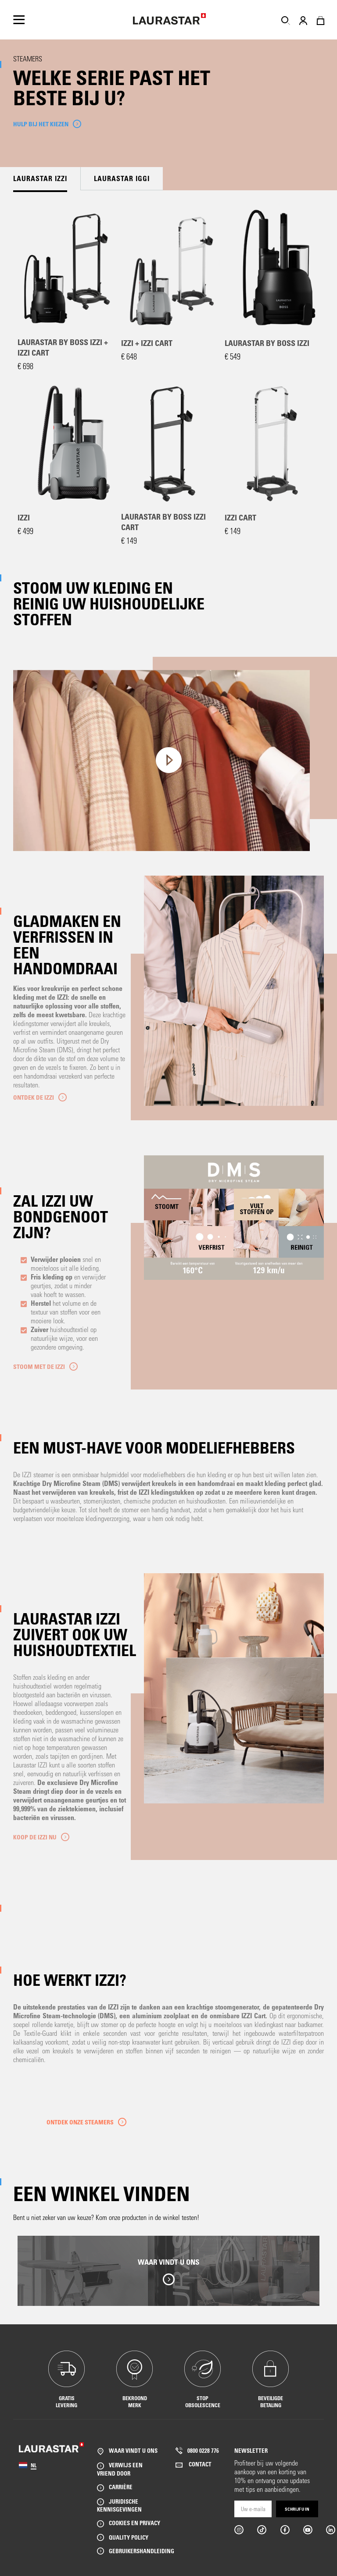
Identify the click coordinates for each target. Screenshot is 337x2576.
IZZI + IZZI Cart (146, 343)
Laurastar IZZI (40, 178)
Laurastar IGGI (122, 178)
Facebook (284, 2529)
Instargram (238, 2529)
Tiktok (261, 2529)
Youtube (307, 2529)
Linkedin (330, 2529)
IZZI (24, 517)
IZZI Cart (240, 517)
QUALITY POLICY (128, 2537)
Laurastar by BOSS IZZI (267, 343)
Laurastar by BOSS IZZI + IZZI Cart (63, 347)
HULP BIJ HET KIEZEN (40, 124)
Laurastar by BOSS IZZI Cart (163, 522)
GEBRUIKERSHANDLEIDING (141, 2551)
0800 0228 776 (203, 2450)
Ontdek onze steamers (80, 2122)
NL (33, 2465)
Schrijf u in (297, 2509)
